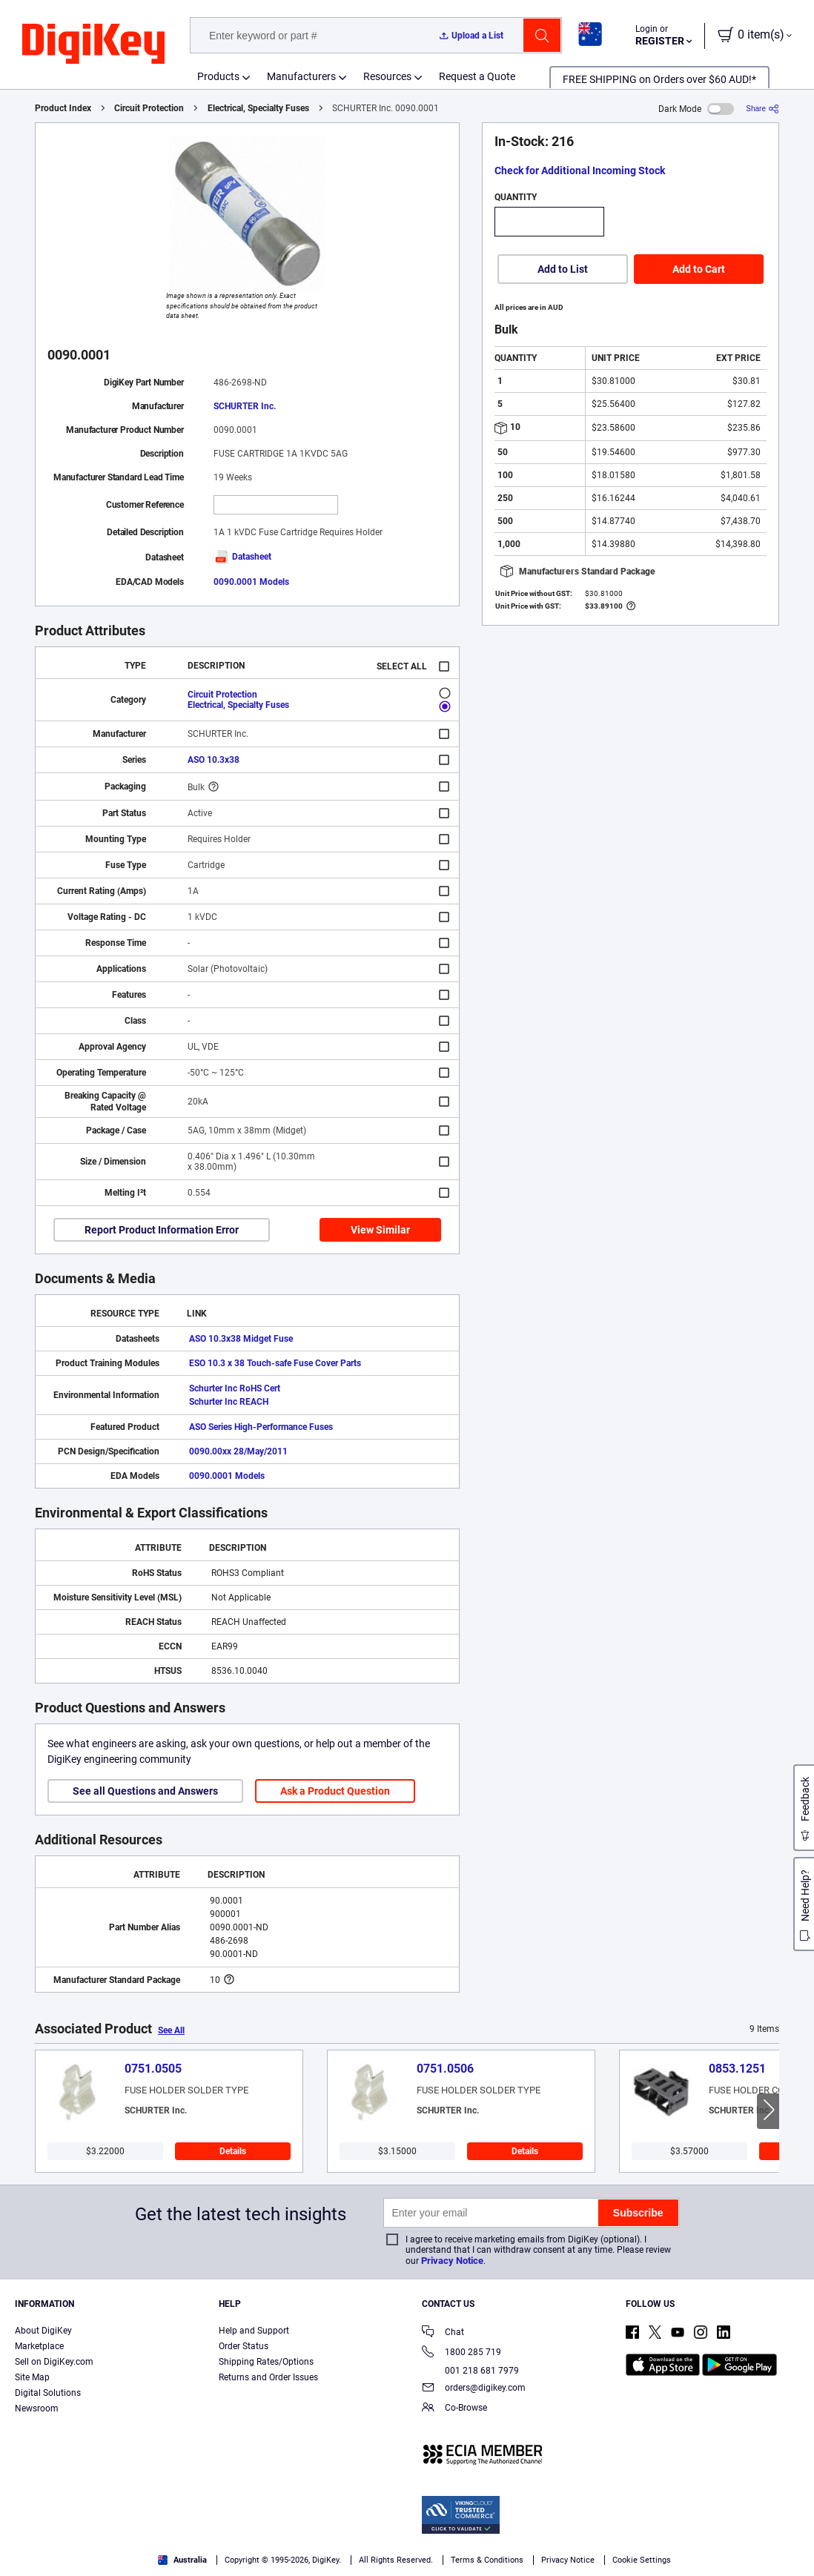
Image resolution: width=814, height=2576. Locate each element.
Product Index (63, 108)
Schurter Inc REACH (228, 1402)
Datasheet (242, 557)
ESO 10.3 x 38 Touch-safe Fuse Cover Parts (275, 1363)
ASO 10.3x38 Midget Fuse (241, 1339)
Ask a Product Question (335, 1791)
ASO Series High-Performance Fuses (261, 1427)
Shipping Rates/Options (266, 2362)
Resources (387, 76)
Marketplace (39, 2346)
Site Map (32, 2377)
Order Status (243, 2346)
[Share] (762, 108)
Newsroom (37, 2408)
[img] (93, 44)
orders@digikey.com (474, 2389)
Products (218, 76)
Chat (443, 2333)
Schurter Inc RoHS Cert (234, 1388)
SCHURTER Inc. (245, 406)
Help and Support (254, 2330)
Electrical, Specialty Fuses (258, 108)
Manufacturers (301, 76)
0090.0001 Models (251, 582)
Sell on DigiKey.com (54, 2362)
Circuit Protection (149, 108)
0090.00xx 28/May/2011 (238, 1451)
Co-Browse (454, 2409)
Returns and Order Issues (268, 2377)
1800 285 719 (461, 2353)
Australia (182, 2560)
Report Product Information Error (162, 1230)
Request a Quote (477, 76)
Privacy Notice (452, 2260)
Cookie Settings (641, 2560)
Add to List (562, 269)
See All (171, 2030)
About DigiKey (43, 2330)
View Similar (380, 1230)
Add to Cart (698, 269)
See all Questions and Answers (145, 1791)
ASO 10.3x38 (213, 760)
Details (232, 2151)
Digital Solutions (48, 2393)
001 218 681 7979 (470, 2370)
